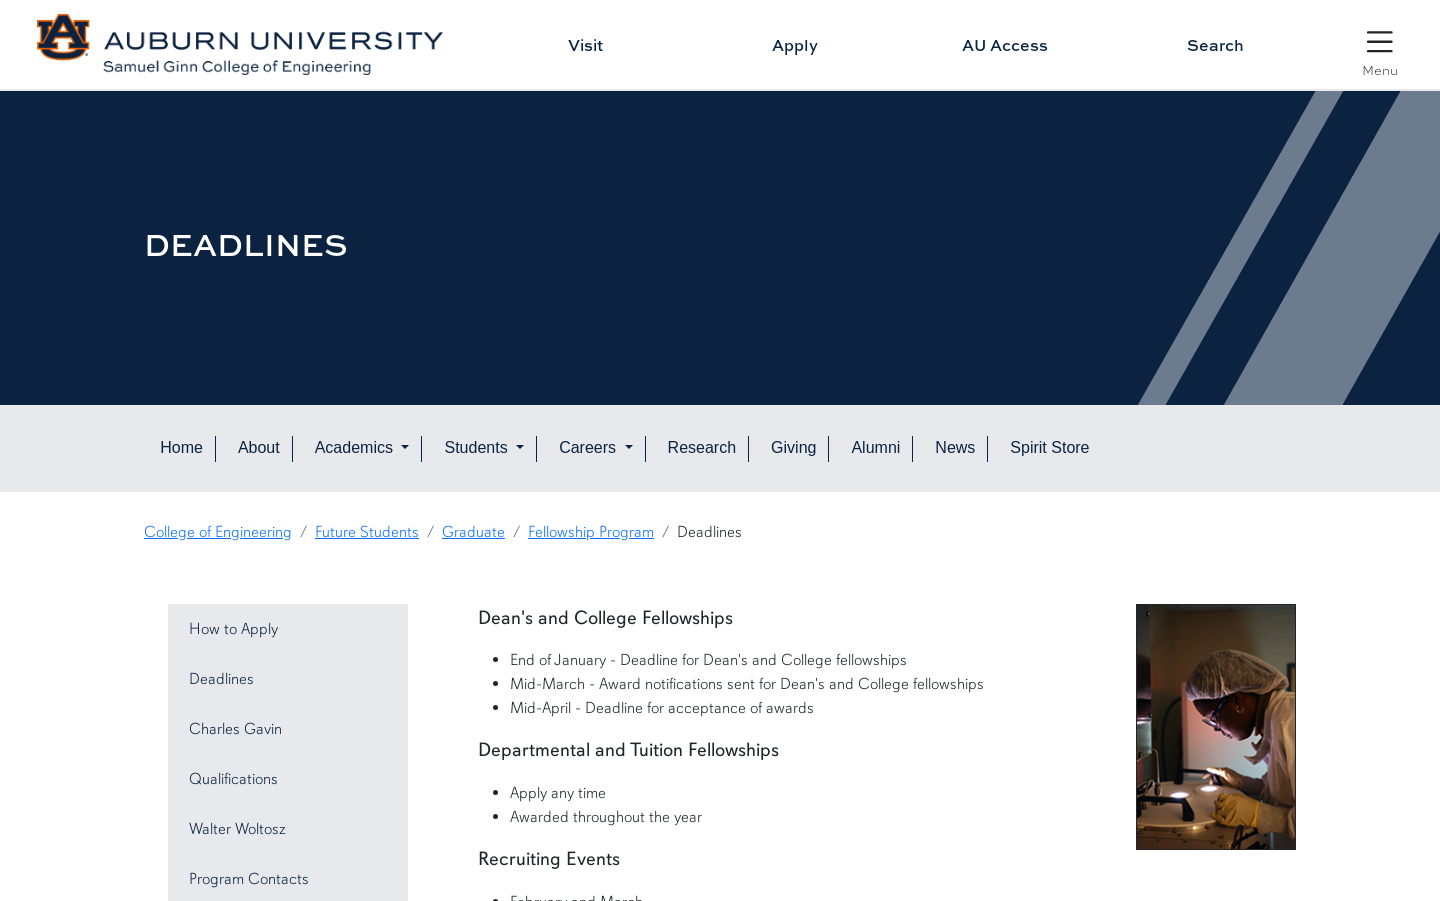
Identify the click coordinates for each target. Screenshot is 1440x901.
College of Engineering (218, 532)
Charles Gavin (235, 729)
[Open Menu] (1380, 47)
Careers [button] (589, 447)
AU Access (1005, 45)
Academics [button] (356, 447)
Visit (585, 45)
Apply (795, 45)
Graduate (473, 532)
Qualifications (233, 779)
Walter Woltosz (237, 829)
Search (1215, 45)
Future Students (367, 532)
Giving (793, 447)
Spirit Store (1049, 447)
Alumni (875, 447)
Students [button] (478, 447)
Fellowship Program (591, 532)
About (259, 447)
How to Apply (233, 629)
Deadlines (221, 679)
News (955, 447)
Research (702, 447)
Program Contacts (249, 879)
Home (181, 447)
